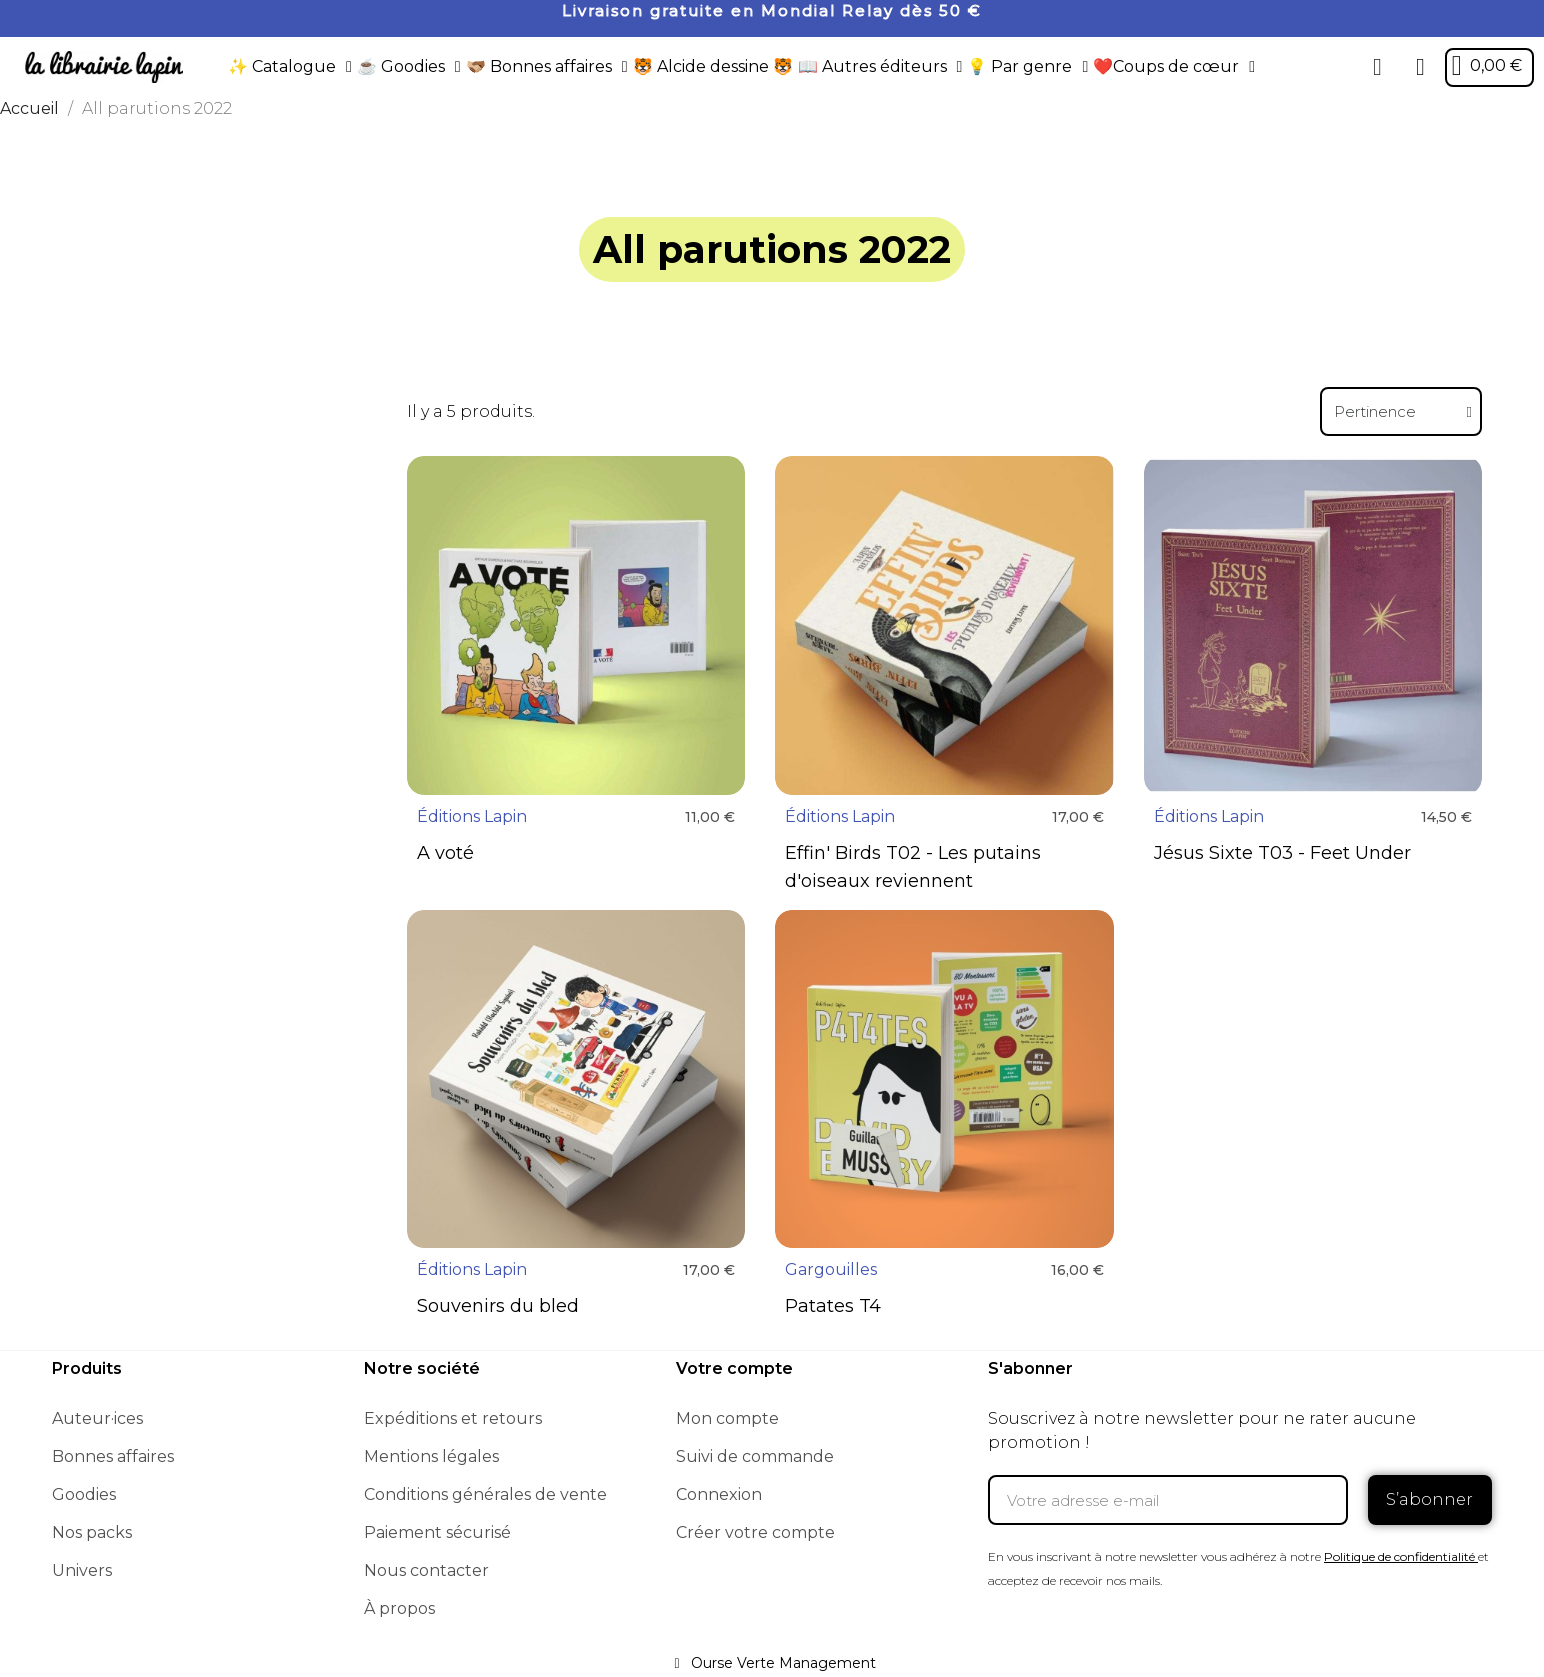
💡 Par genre (1027, 67)
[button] (1378, 67)
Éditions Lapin (472, 816)
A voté (445, 853)
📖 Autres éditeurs (880, 67)
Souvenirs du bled (498, 1306)
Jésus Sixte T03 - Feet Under (1282, 853)
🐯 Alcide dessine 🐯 (713, 66)
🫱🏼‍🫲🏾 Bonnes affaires (547, 67)
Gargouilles (831, 1269)
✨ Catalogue (290, 67)
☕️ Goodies (409, 67)
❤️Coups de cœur (1174, 67)
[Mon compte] (1420, 67)
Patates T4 (833, 1306)
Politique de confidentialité (1399, 1556)
